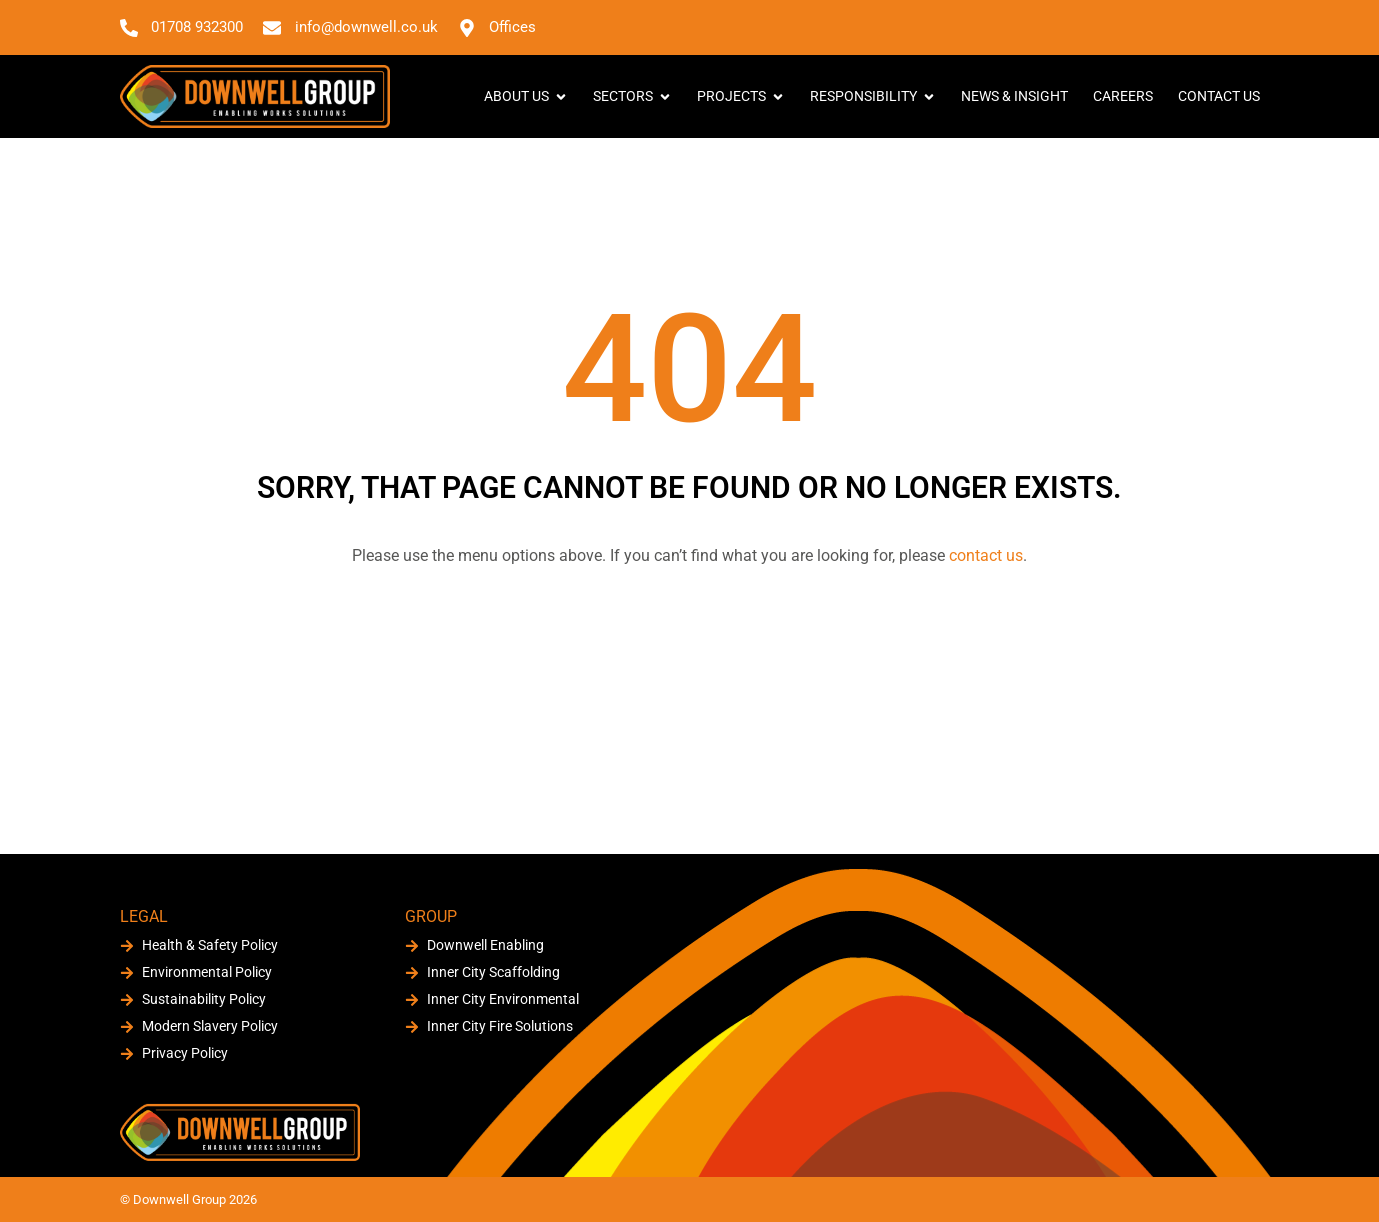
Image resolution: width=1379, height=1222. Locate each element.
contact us (986, 555)
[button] (1242, 27)
